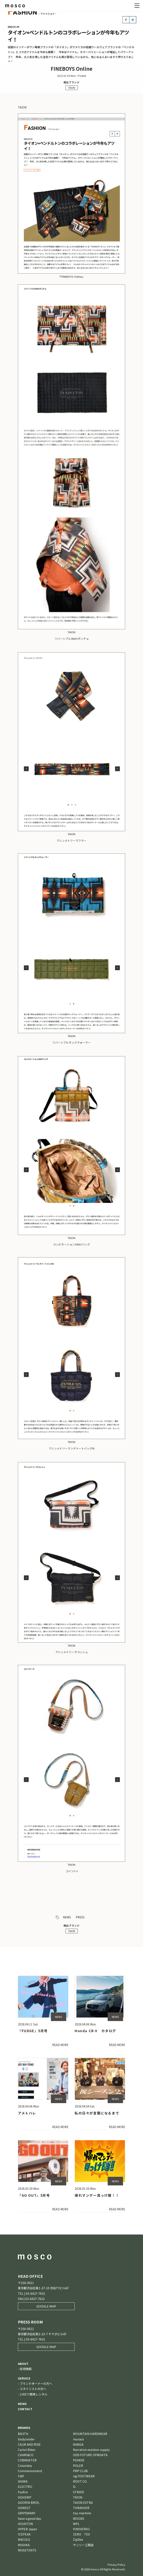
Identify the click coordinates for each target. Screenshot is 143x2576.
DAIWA (23, 2481)
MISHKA (24, 2545)
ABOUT (23, 2363)
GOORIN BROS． (30, 2502)
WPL (76, 2523)
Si (74, 2486)
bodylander (26, 2439)
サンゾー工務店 (83, 2545)
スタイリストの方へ (33, 2388)
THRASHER (81, 2507)
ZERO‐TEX (81, 2534)
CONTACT (25, 2409)
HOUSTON (25, 2523)
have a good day (29, 2518)
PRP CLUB (80, 2471)
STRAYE (78, 2492)
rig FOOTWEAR (84, 2476)
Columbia (25, 2465)
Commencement (30, 2471)
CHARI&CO (25, 2455)
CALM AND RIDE (29, 2444)
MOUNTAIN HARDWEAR (90, 2433)
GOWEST (24, 2507)
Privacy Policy (116, 2565)
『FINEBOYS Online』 (71, 276)
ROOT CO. (80, 2481)
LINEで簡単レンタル (33, 2394)
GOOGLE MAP (46, 2306)
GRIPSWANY (26, 2513)
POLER (78, 2465)
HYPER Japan (27, 2529)
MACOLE (24, 2539)
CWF (21, 2476)
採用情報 (26, 2369)
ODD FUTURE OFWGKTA (90, 2455)
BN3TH (23, 2433)
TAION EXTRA (83, 2502)
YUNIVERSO (81, 2529)
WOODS (78, 2518)
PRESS (80, 1917)
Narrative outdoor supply (91, 2449)
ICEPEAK (24, 2534)
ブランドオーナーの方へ (36, 2383)
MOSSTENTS (27, 2550)
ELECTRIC (25, 2486)
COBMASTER (27, 2460)
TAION (71, 87)
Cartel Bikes (26, 2449)
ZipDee (78, 2539)
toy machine (82, 2513)
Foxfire (23, 2492)
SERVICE (24, 2378)
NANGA (78, 2444)
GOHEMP (24, 2497)
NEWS (67, 1917)
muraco (78, 2439)
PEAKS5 (78, 2460)
